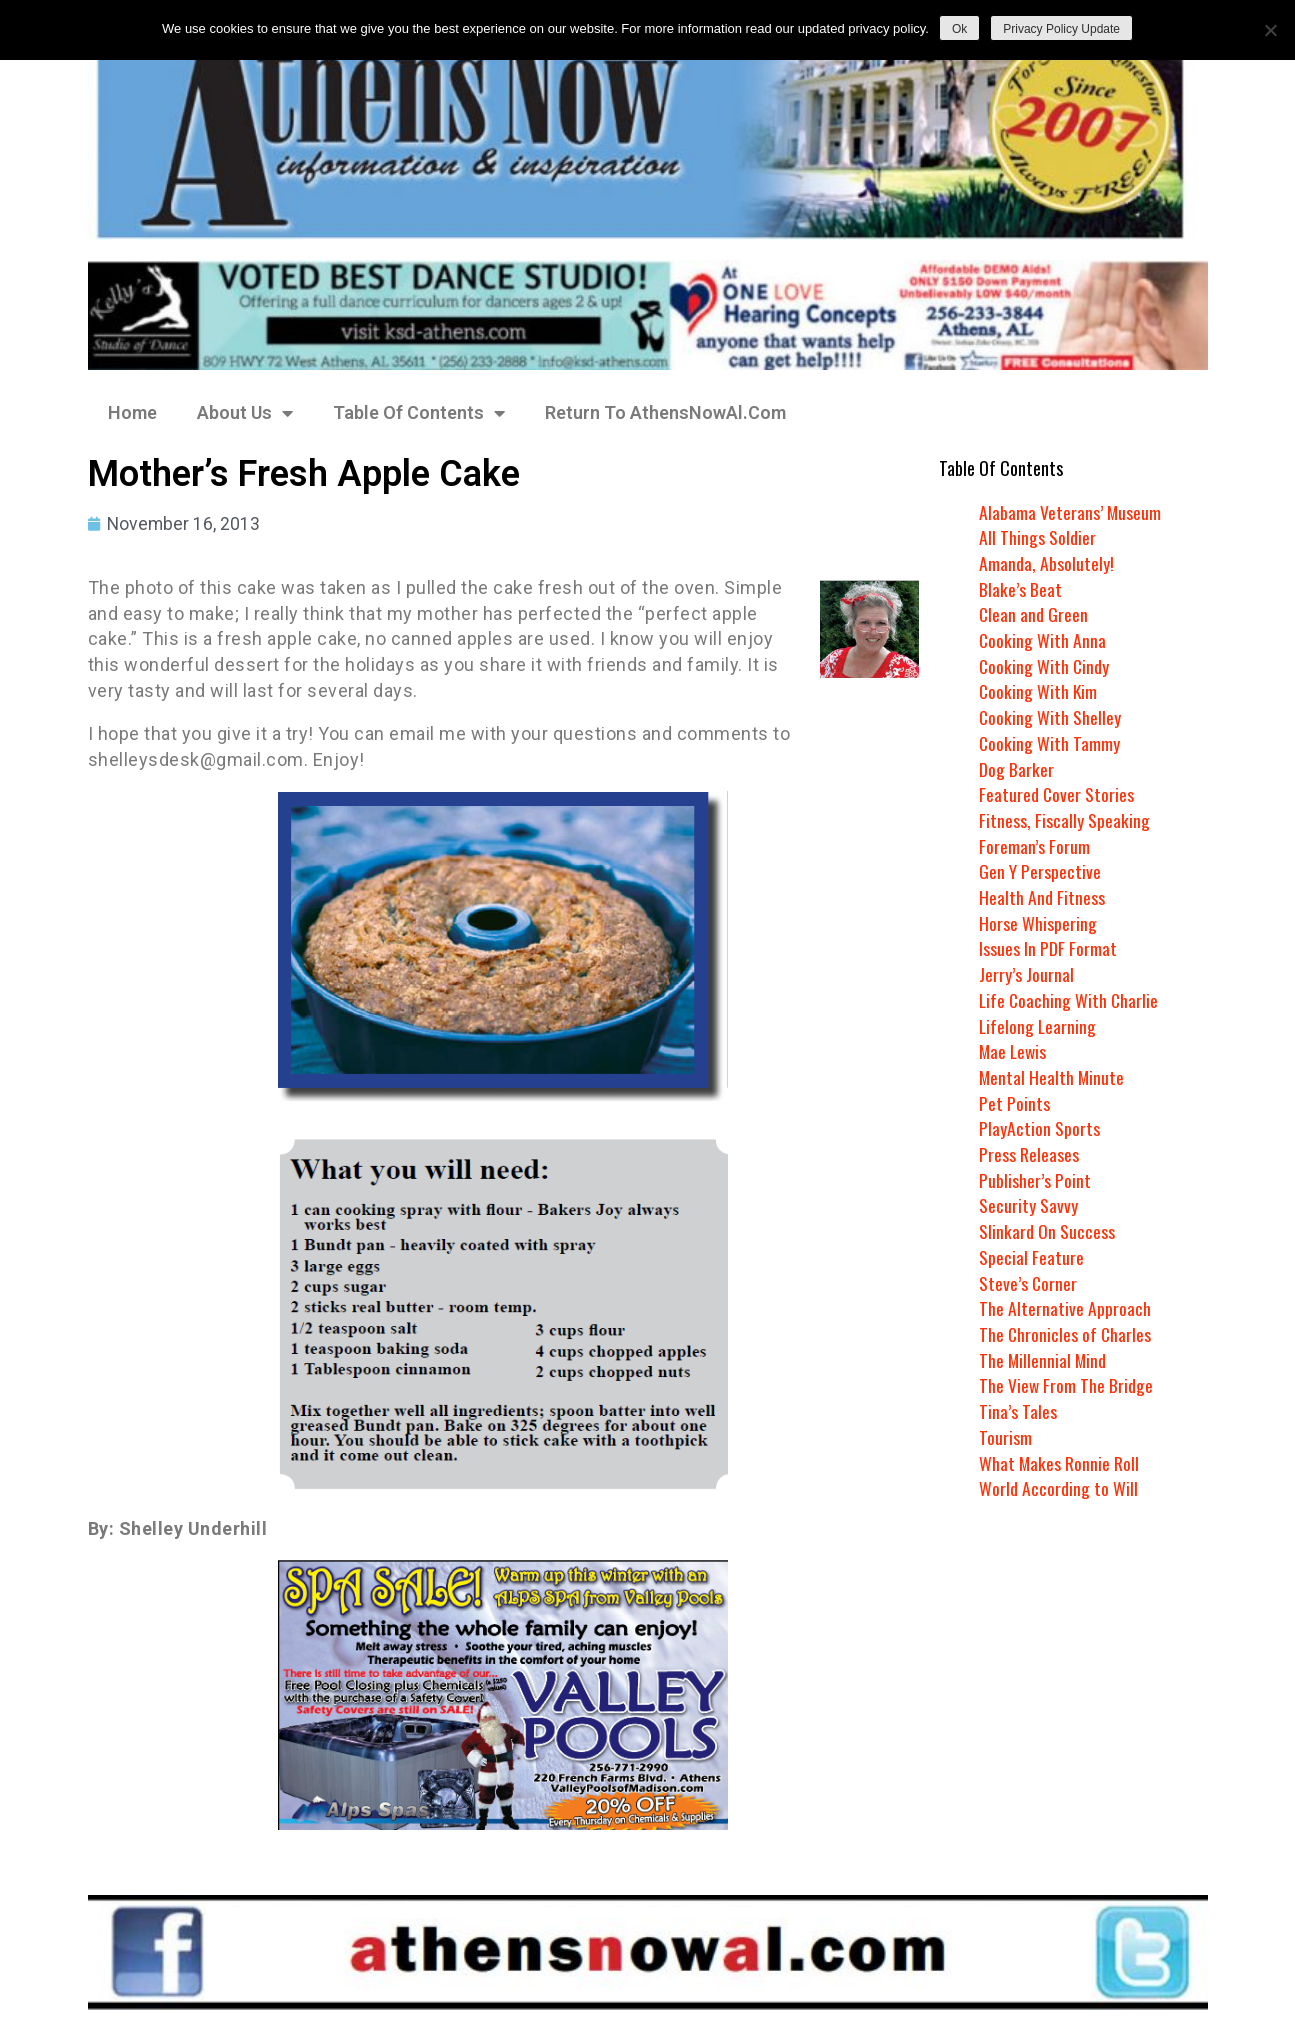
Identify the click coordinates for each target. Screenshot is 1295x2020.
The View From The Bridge (1066, 1385)
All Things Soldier (1037, 537)
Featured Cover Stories (1057, 794)
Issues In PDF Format (1048, 948)
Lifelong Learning (1038, 1026)
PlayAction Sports (1039, 1128)
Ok (959, 29)
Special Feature (1031, 1257)
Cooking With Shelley (1050, 717)
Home (132, 412)
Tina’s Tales (1018, 1411)
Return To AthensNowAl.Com (665, 412)
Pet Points (1014, 1103)
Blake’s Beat (1020, 589)
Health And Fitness (1042, 897)
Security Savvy (1028, 1205)
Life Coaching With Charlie (1070, 1000)
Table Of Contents (419, 413)
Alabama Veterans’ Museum (1070, 512)
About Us (245, 413)
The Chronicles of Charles (1066, 1334)
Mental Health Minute (1052, 1077)
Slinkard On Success (1047, 1231)
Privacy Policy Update (1061, 29)
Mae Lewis (1014, 1051)
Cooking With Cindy (1045, 666)
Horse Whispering (1038, 923)
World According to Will (1058, 1488)
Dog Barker (1016, 769)
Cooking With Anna (1043, 640)
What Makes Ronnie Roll (1059, 1463)
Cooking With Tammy (1050, 743)
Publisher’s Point (1035, 1180)
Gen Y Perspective (1040, 871)
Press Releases (1029, 1154)
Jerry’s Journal (1026, 974)
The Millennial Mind (1043, 1360)
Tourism (1005, 1437)
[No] (1270, 30)
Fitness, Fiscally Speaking (1064, 820)
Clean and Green (1034, 614)
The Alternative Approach (1065, 1308)
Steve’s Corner (1028, 1283)
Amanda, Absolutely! (1046, 563)
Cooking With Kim (1039, 691)
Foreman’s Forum (1034, 846)
